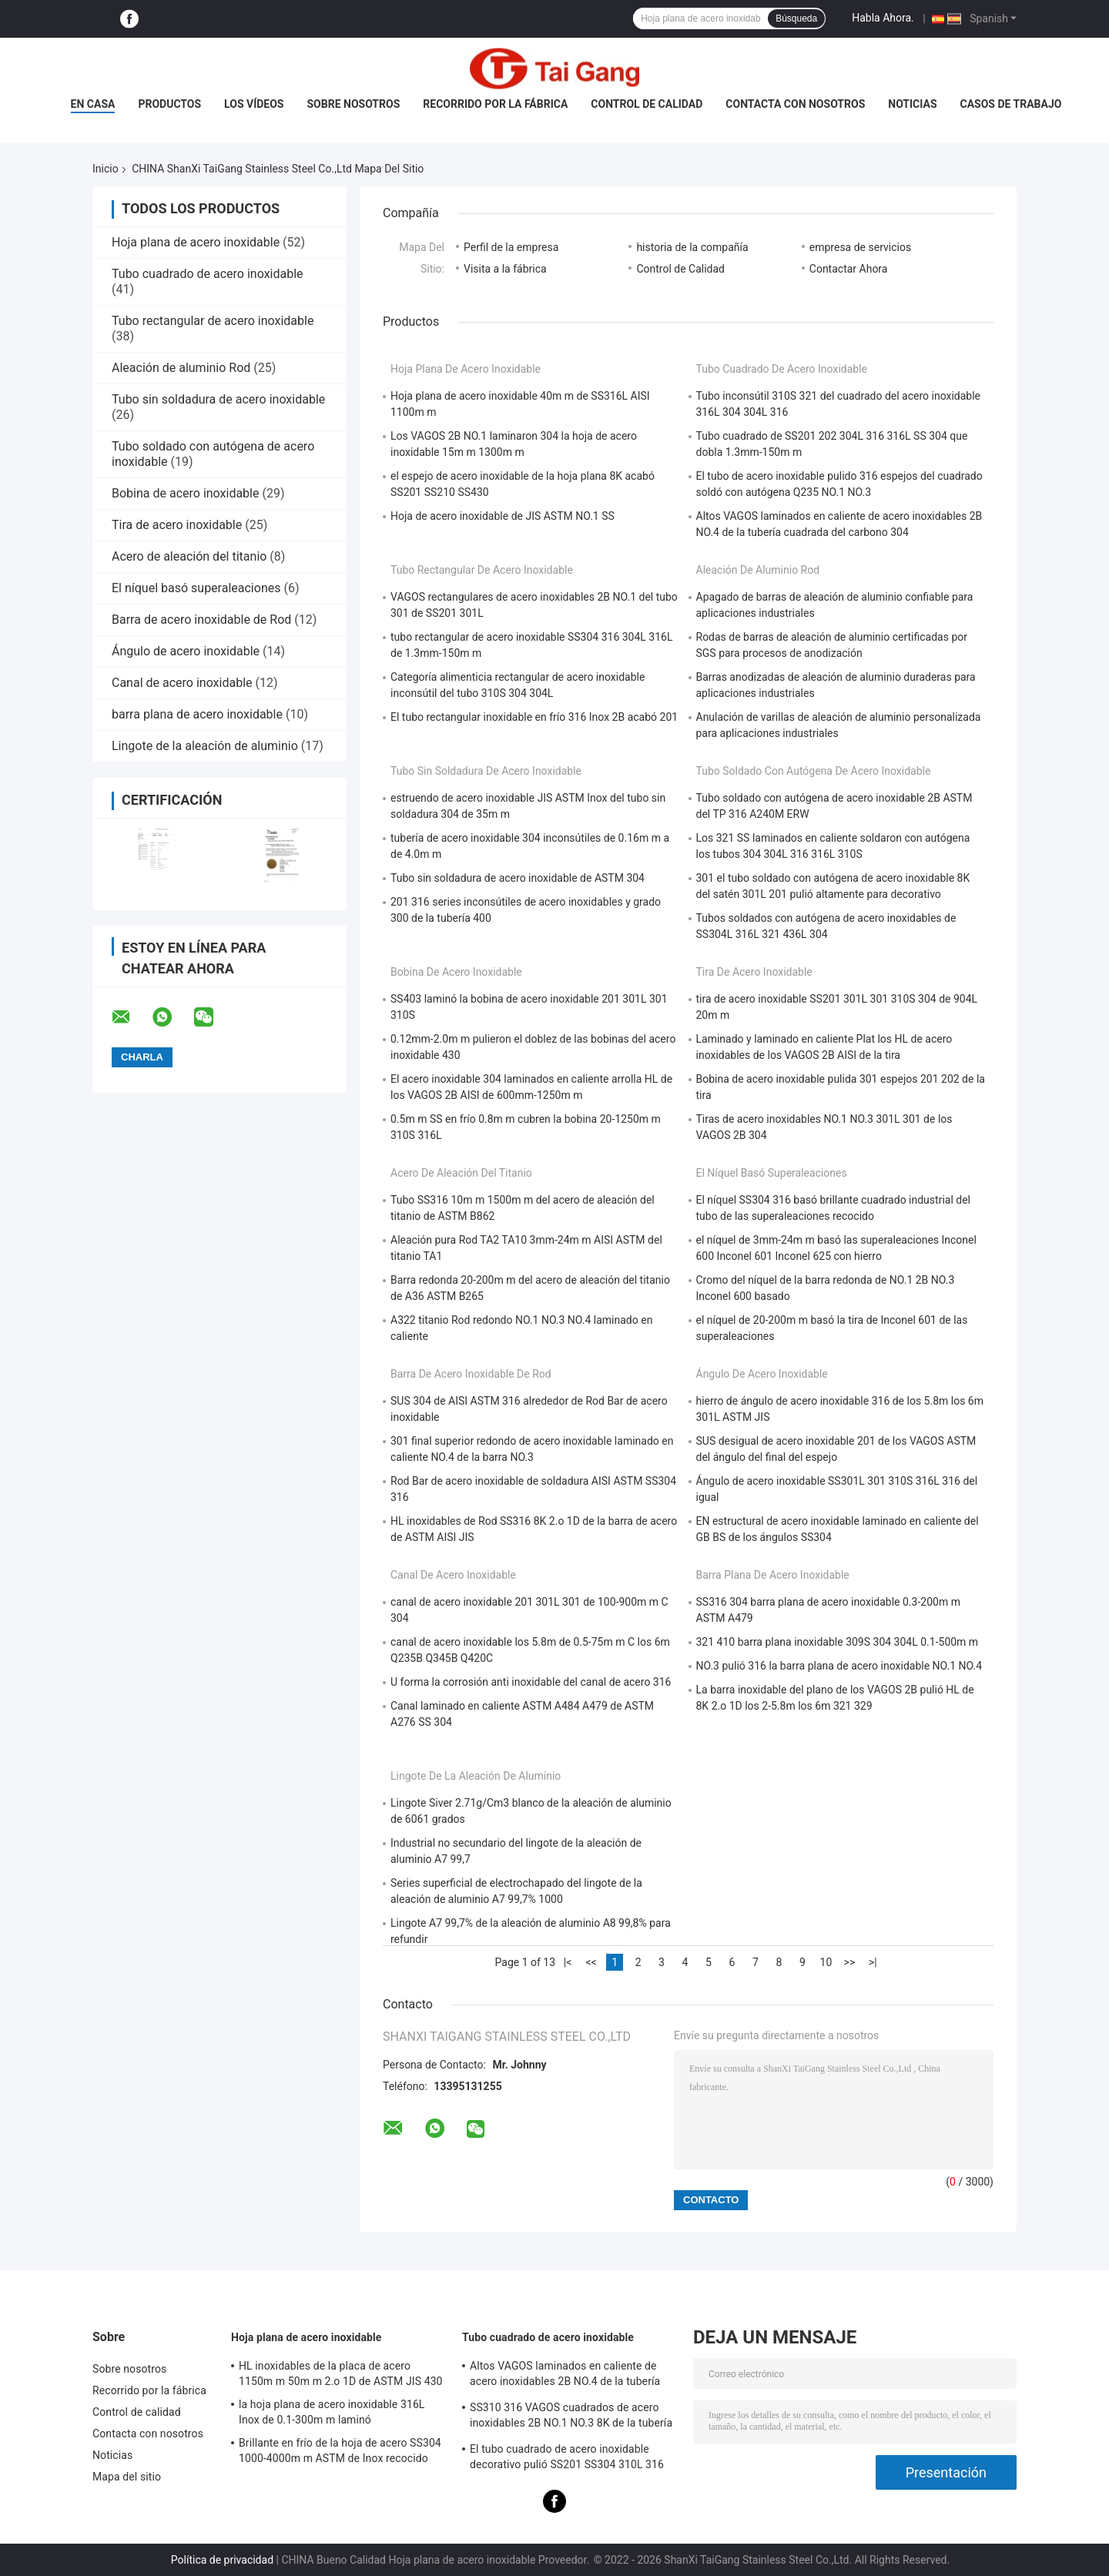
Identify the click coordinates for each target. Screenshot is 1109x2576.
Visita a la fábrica (505, 269)
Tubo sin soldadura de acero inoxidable (218, 399)
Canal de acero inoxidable (182, 682)
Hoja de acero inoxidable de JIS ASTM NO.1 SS (502, 516)
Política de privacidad (222, 2560)
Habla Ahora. (883, 18)
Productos (169, 104)
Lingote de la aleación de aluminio (205, 746)
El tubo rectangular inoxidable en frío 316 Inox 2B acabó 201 (534, 717)
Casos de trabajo (1011, 104)
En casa (93, 104)
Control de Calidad (680, 269)
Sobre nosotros (353, 104)
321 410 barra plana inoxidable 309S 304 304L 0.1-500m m (837, 1642)
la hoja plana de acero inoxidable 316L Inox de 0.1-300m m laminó (332, 2412)
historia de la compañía (692, 247)
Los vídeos (253, 104)
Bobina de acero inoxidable (185, 493)
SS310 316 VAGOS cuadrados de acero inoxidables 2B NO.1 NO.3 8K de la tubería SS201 (571, 2417)
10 (826, 1962)
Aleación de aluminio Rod (181, 367)
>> (850, 1962)
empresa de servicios (860, 247)
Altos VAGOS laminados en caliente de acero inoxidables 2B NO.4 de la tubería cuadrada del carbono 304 (565, 2376)
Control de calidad (646, 104)
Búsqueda (796, 18)
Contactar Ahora (848, 269)
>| (873, 1962)
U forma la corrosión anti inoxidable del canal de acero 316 (530, 1682)
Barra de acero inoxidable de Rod (201, 619)
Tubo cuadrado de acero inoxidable (207, 273)
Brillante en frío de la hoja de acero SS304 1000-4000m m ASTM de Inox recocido (340, 2450)
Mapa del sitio (126, 2476)
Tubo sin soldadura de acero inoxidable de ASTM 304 (517, 878)
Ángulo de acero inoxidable (186, 651)
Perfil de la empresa (511, 247)
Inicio (105, 168)
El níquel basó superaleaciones (196, 588)
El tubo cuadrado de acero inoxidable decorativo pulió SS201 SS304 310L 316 (567, 2456)
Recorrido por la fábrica (495, 104)
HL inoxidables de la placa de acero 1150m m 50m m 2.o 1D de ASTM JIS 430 (341, 2373)
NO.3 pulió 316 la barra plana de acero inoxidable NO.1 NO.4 (839, 1666)
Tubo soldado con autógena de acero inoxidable (813, 771)
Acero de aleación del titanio (189, 556)
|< (568, 1962)
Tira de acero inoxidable (177, 525)
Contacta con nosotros (795, 104)
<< (590, 1962)
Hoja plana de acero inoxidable (196, 242)
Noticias (912, 104)
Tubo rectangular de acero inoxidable (212, 320)
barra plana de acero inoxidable (197, 714)
